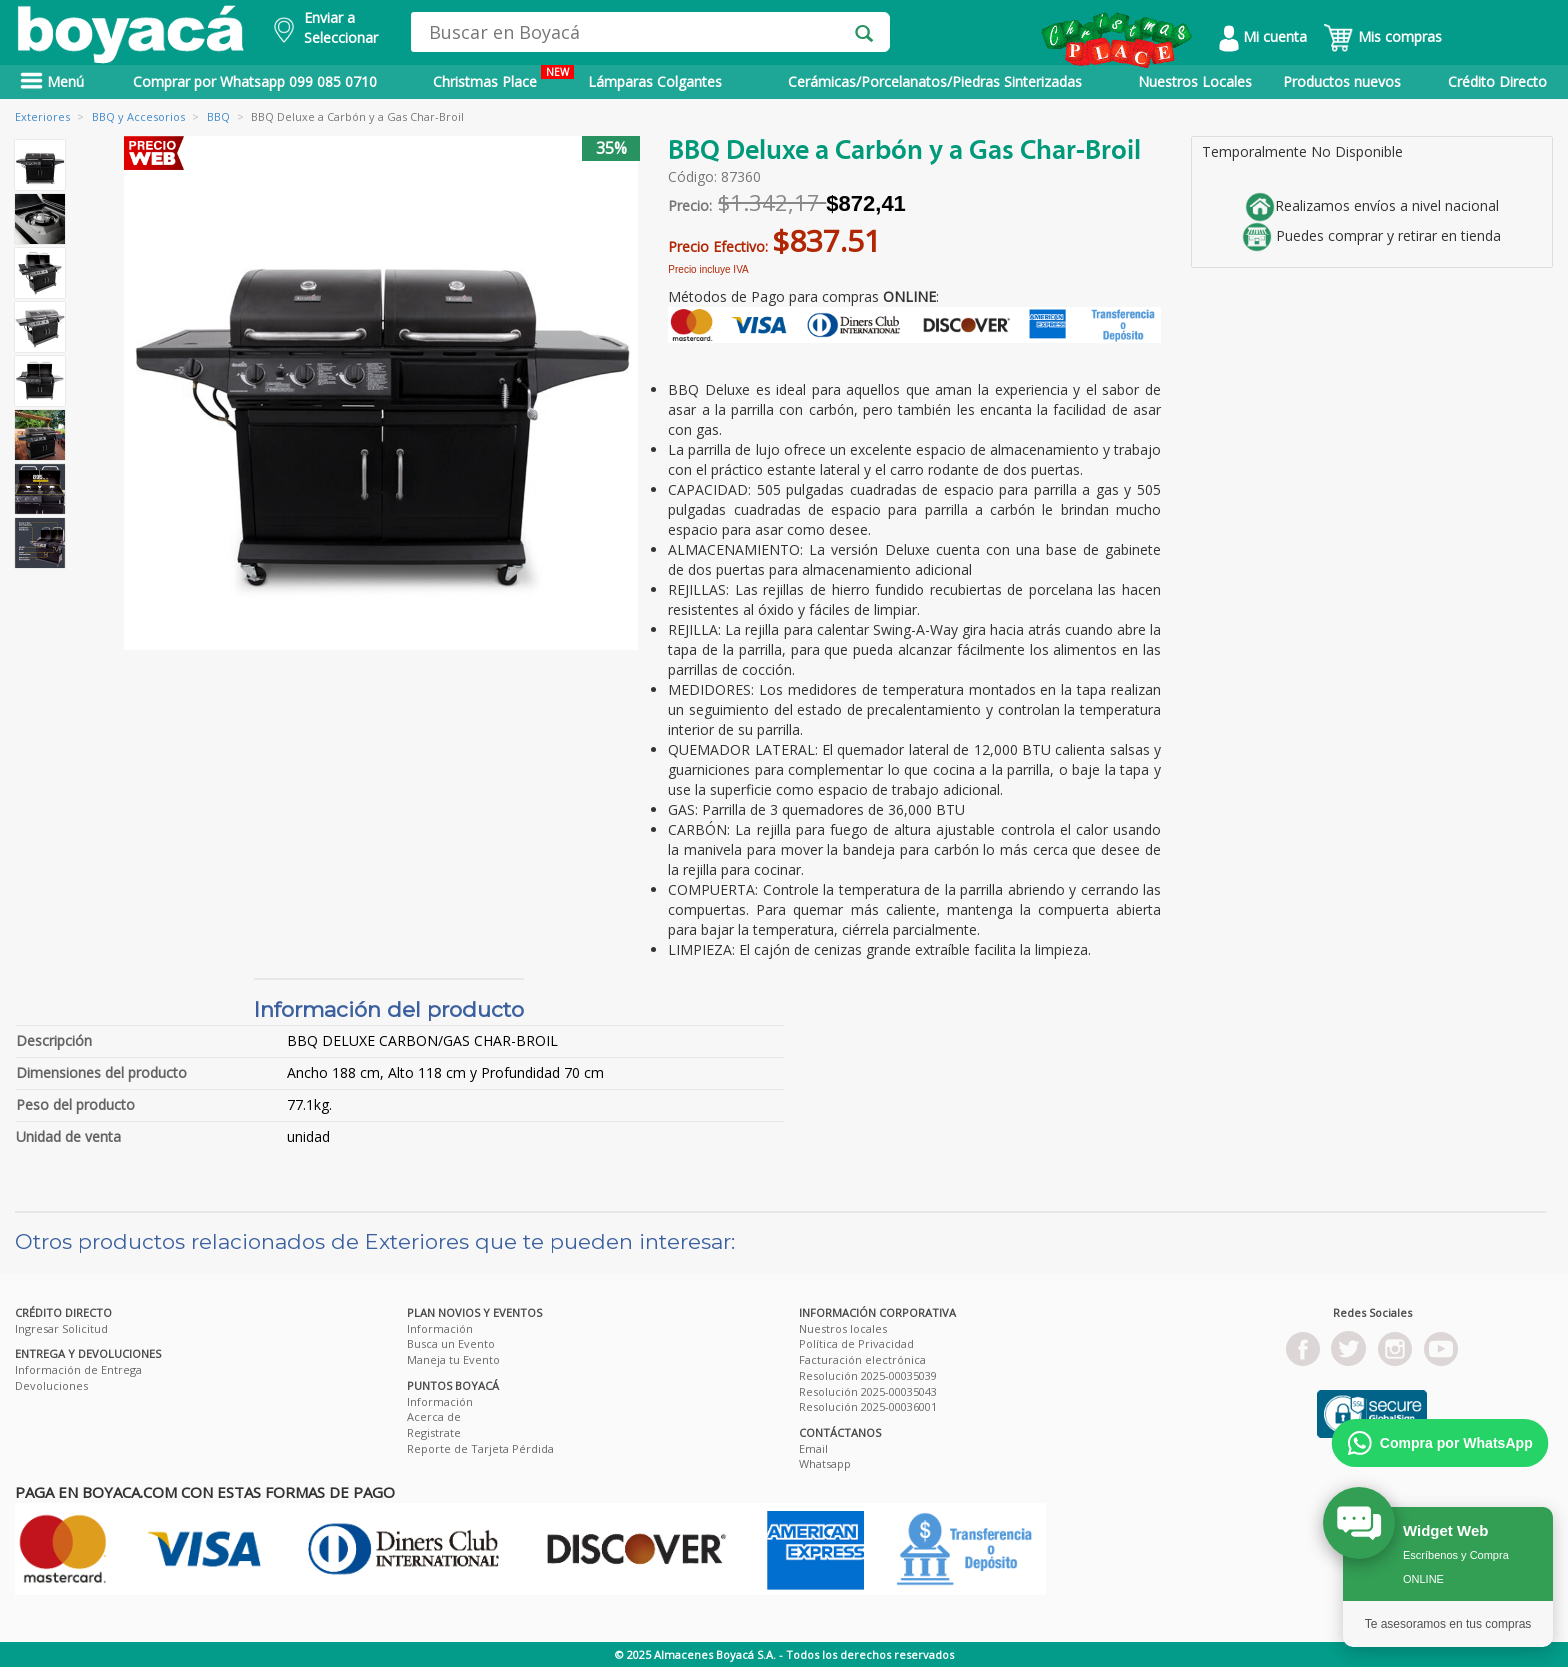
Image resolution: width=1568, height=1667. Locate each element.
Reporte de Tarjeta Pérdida (480, 1448)
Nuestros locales (843, 1328)
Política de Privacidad (856, 1343)
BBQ (218, 116)
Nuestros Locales (1195, 81)
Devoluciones (51, 1385)
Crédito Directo (1497, 81)
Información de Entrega (78, 1369)
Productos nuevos (1342, 81)
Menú (52, 81)
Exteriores (42, 116)
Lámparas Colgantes (655, 81)
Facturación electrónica (862, 1359)
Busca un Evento (451, 1343)
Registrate (434, 1432)
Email (813, 1448)
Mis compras (1382, 36)
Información (440, 1328)
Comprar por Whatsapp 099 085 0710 (255, 81)
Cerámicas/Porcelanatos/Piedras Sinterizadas (935, 81)
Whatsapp (825, 1463)
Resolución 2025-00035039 (868, 1375)
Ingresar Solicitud (61, 1328)
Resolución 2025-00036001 (868, 1406)
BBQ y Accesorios (138, 116)
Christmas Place (503, 78)
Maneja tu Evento (453, 1359)
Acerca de (434, 1416)
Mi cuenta (1263, 36)
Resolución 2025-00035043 (868, 1391)
